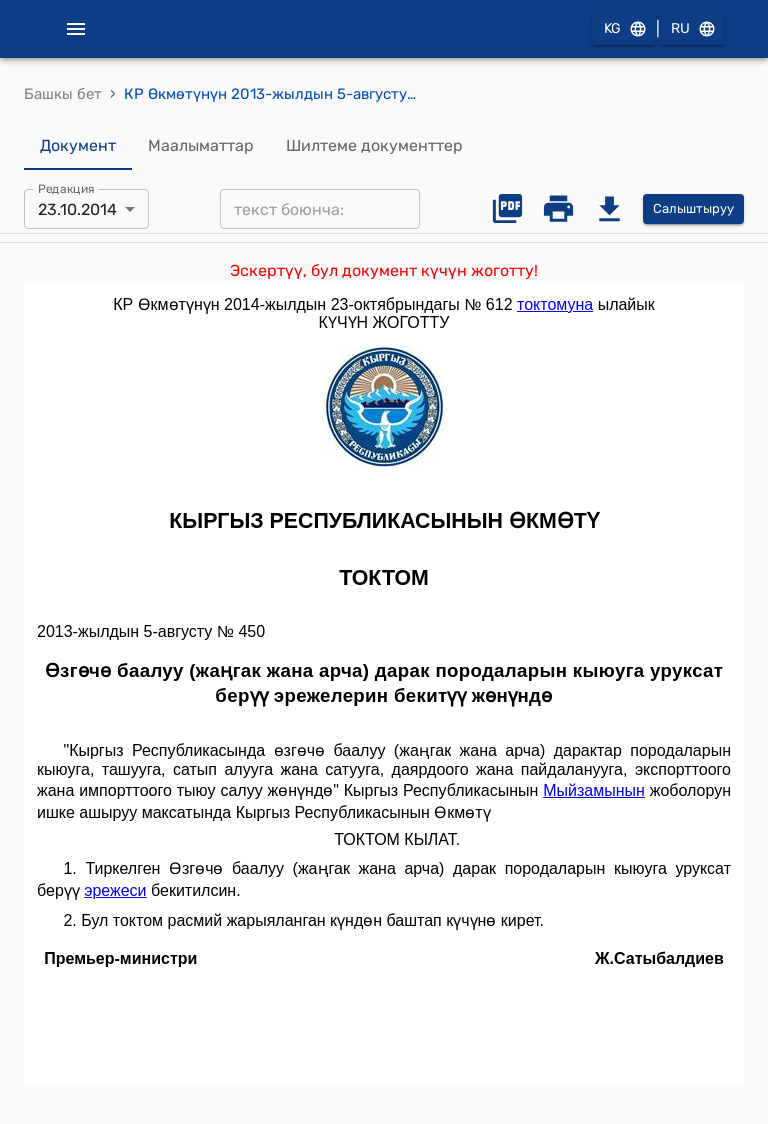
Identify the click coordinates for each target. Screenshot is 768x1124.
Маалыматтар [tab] (201, 146)
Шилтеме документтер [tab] (374, 146)
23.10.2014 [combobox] (77, 209)
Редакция (66, 189)
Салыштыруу (693, 209)
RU (692, 29)
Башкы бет (63, 94)
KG (624, 29)
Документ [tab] (78, 146)
